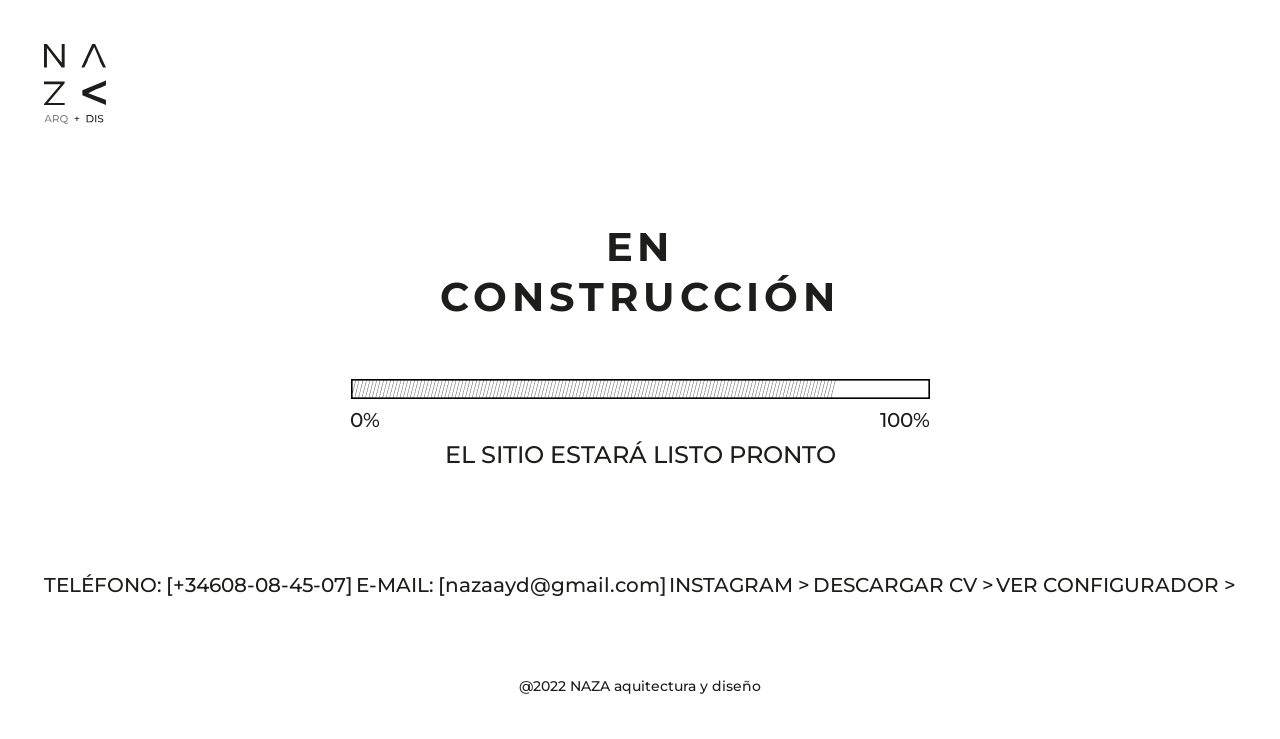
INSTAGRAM (739, 585)
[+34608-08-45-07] (259, 585)
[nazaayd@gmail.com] (552, 585)
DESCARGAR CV (903, 585)
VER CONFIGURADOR (1116, 585)
